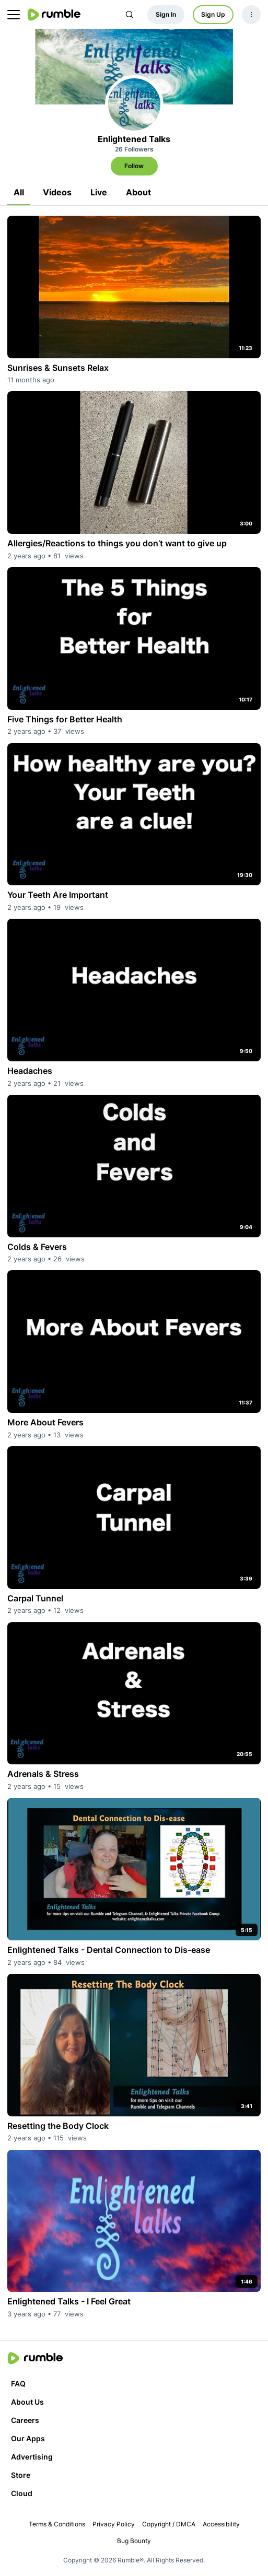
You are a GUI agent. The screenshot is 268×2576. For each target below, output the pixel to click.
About (138, 192)
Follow (134, 166)
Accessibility (221, 2524)
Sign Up (213, 14)
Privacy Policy (113, 2524)
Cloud (21, 2493)
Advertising (32, 2456)
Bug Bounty (134, 2541)
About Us (27, 2401)
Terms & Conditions (57, 2524)
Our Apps (28, 2438)
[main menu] (13, 14)
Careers (25, 2420)
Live (98, 192)
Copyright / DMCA (168, 2524)
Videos (57, 192)
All (19, 192)
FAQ (18, 2383)
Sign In (166, 14)
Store (20, 2474)
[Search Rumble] (129, 14)
